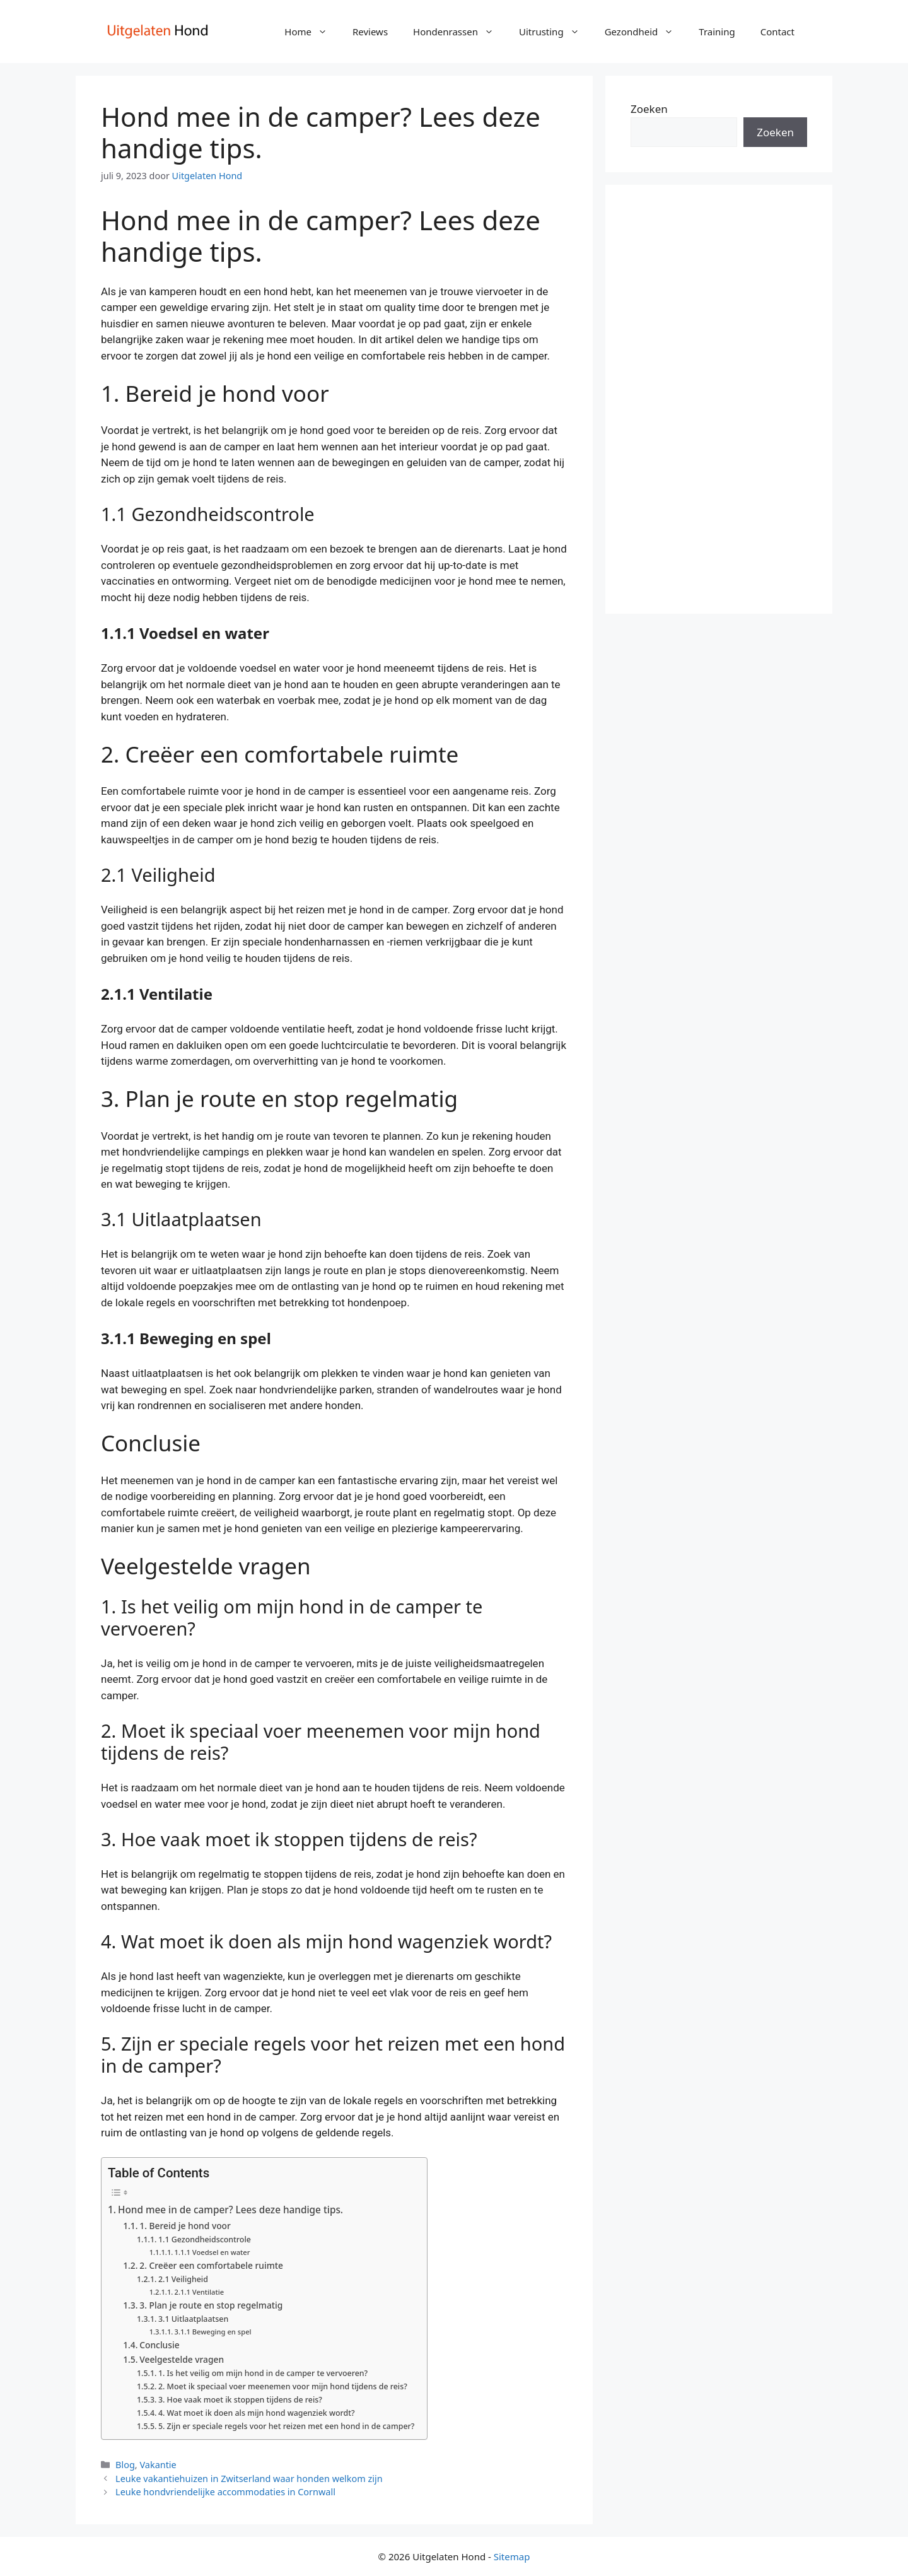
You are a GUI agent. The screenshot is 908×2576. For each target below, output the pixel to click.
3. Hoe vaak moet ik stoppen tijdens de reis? (240, 2399)
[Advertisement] (719, 399)
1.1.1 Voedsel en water (212, 2252)
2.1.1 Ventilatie (199, 2292)
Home (312, 31)
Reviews (370, 31)
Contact (777, 31)
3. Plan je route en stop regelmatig (210, 2305)
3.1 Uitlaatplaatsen (193, 2319)
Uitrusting (555, 31)
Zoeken (649, 109)
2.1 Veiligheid (183, 2279)
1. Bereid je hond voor (185, 2226)
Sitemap (512, 2556)
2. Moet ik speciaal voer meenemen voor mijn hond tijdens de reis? (282, 2386)
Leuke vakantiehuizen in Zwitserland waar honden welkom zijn (249, 2479)
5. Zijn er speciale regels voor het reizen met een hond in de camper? (286, 2426)
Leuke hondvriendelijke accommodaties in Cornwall (225, 2492)
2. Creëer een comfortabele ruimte (211, 2265)
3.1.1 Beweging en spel (213, 2331)
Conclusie (159, 2345)
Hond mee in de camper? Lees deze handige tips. (230, 2209)
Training (717, 31)
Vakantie (157, 2465)
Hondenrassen (459, 31)
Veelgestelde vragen (181, 2359)
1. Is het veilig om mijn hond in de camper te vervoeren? (263, 2373)
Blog (125, 2465)
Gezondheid (646, 31)
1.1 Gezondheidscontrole (204, 2239)
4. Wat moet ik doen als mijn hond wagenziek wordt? (256, 2413)
